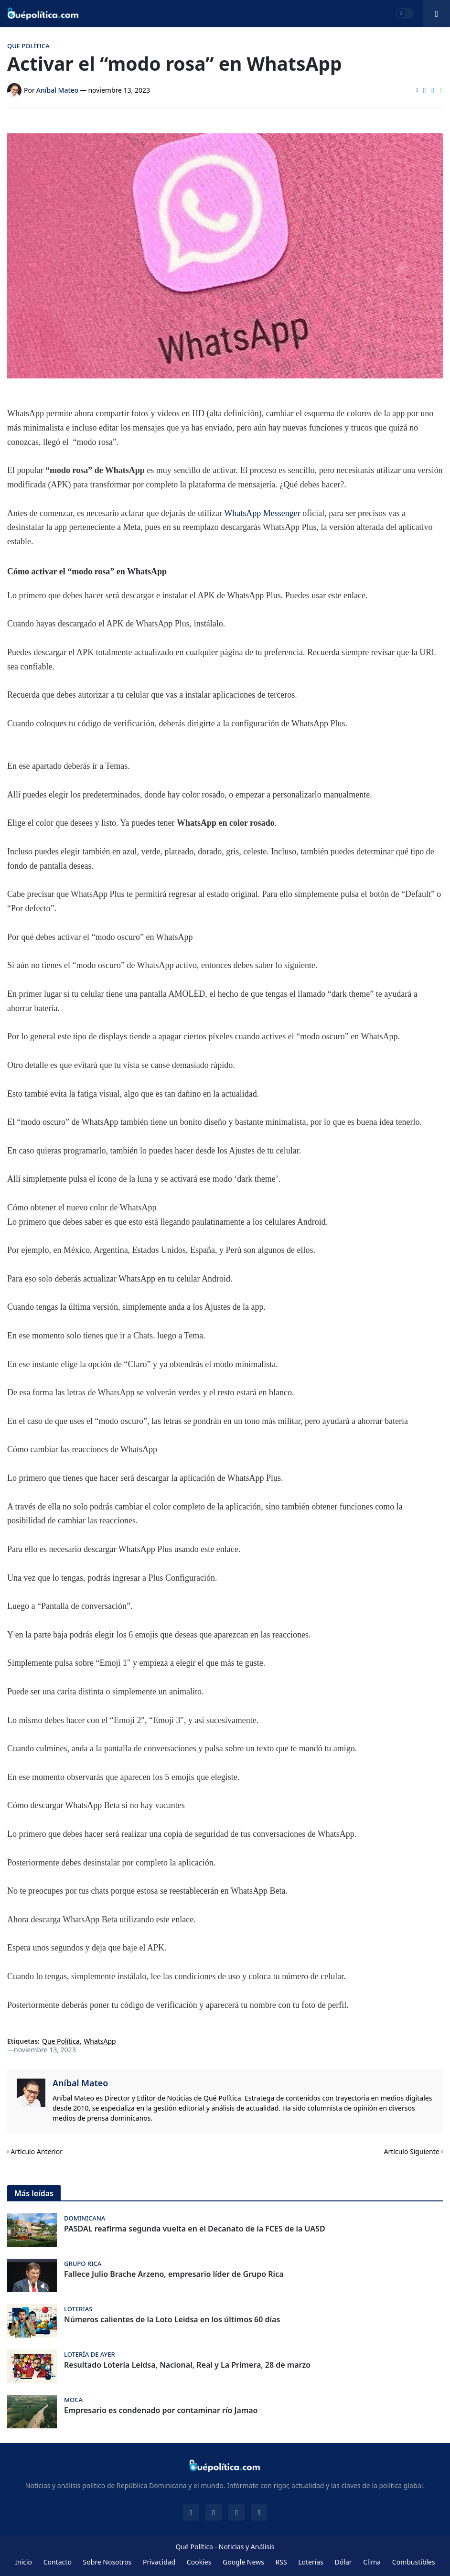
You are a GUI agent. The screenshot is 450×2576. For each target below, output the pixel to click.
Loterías (310, 2561)
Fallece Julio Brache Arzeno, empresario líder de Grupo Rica (174, 2274)
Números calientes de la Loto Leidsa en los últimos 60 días (172, 2320)
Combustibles (413, 2561)
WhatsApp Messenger (263, 513)
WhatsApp (100, 2041)
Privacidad (159, 2561)
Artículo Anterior (37, 2151)
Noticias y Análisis (247, 2546)
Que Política (61, 2041)
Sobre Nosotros (107, 2561)
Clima (372, 2561)
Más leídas (34, 2193)
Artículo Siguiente (411, 2151)
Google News (243, 2561)
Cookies (199, 2561)
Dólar (343, 2561)
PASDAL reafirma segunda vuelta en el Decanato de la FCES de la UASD (194, 2229)
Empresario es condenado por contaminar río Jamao (160, 2410)
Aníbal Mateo (80, 2083)
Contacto (57, 2561)
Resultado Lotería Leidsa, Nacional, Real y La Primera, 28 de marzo (187, 2365)
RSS (281, 2561)
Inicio (23, 2561)
